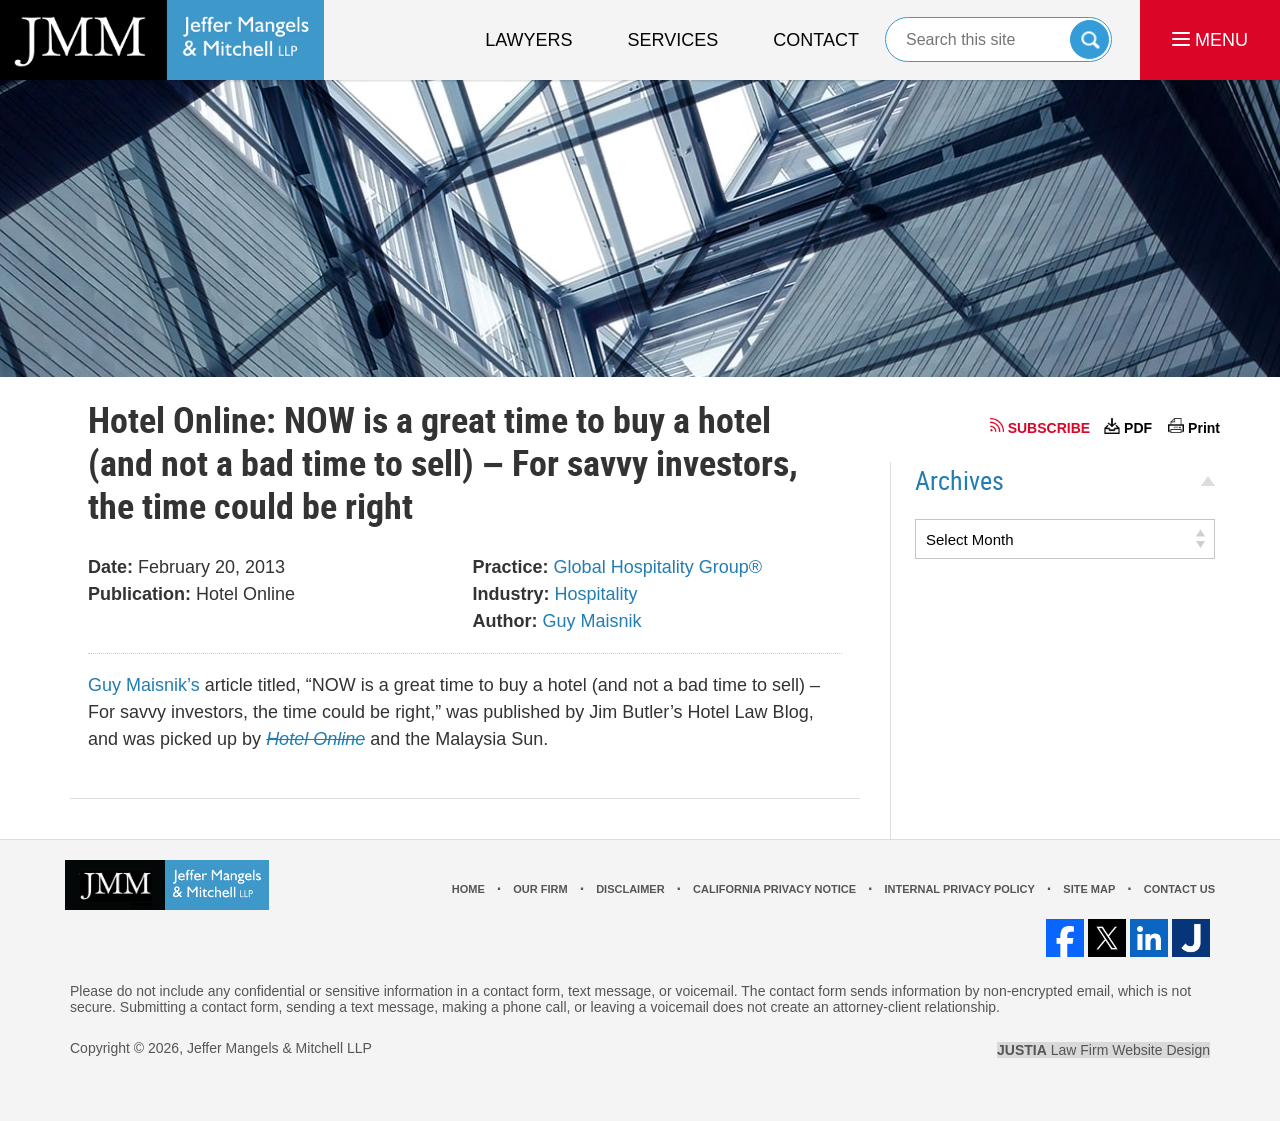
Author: (505, 621)
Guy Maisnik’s (144, 685)
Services (673, 40)
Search (1089, 39)
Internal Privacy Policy (959, 889)
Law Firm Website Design (1103, 1050)
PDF (1138, 428)
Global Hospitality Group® (658, 567)
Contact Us (1179, 889)
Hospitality (596, 594)
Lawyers (528, 40)
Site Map (1089, 889)
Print (1204, 428)
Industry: (511, 594)
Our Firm (540, 889)
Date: (110, 567)
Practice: (511, 567)
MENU (1210, 40)
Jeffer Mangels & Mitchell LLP (279, 1048)
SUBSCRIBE (1049, 428)
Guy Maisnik (592, 621)
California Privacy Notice (774, 889)
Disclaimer (630, 889)
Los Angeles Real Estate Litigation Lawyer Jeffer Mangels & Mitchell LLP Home (162, 40)
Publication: (139, 594)
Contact (816, 40)
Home (468, 889)
